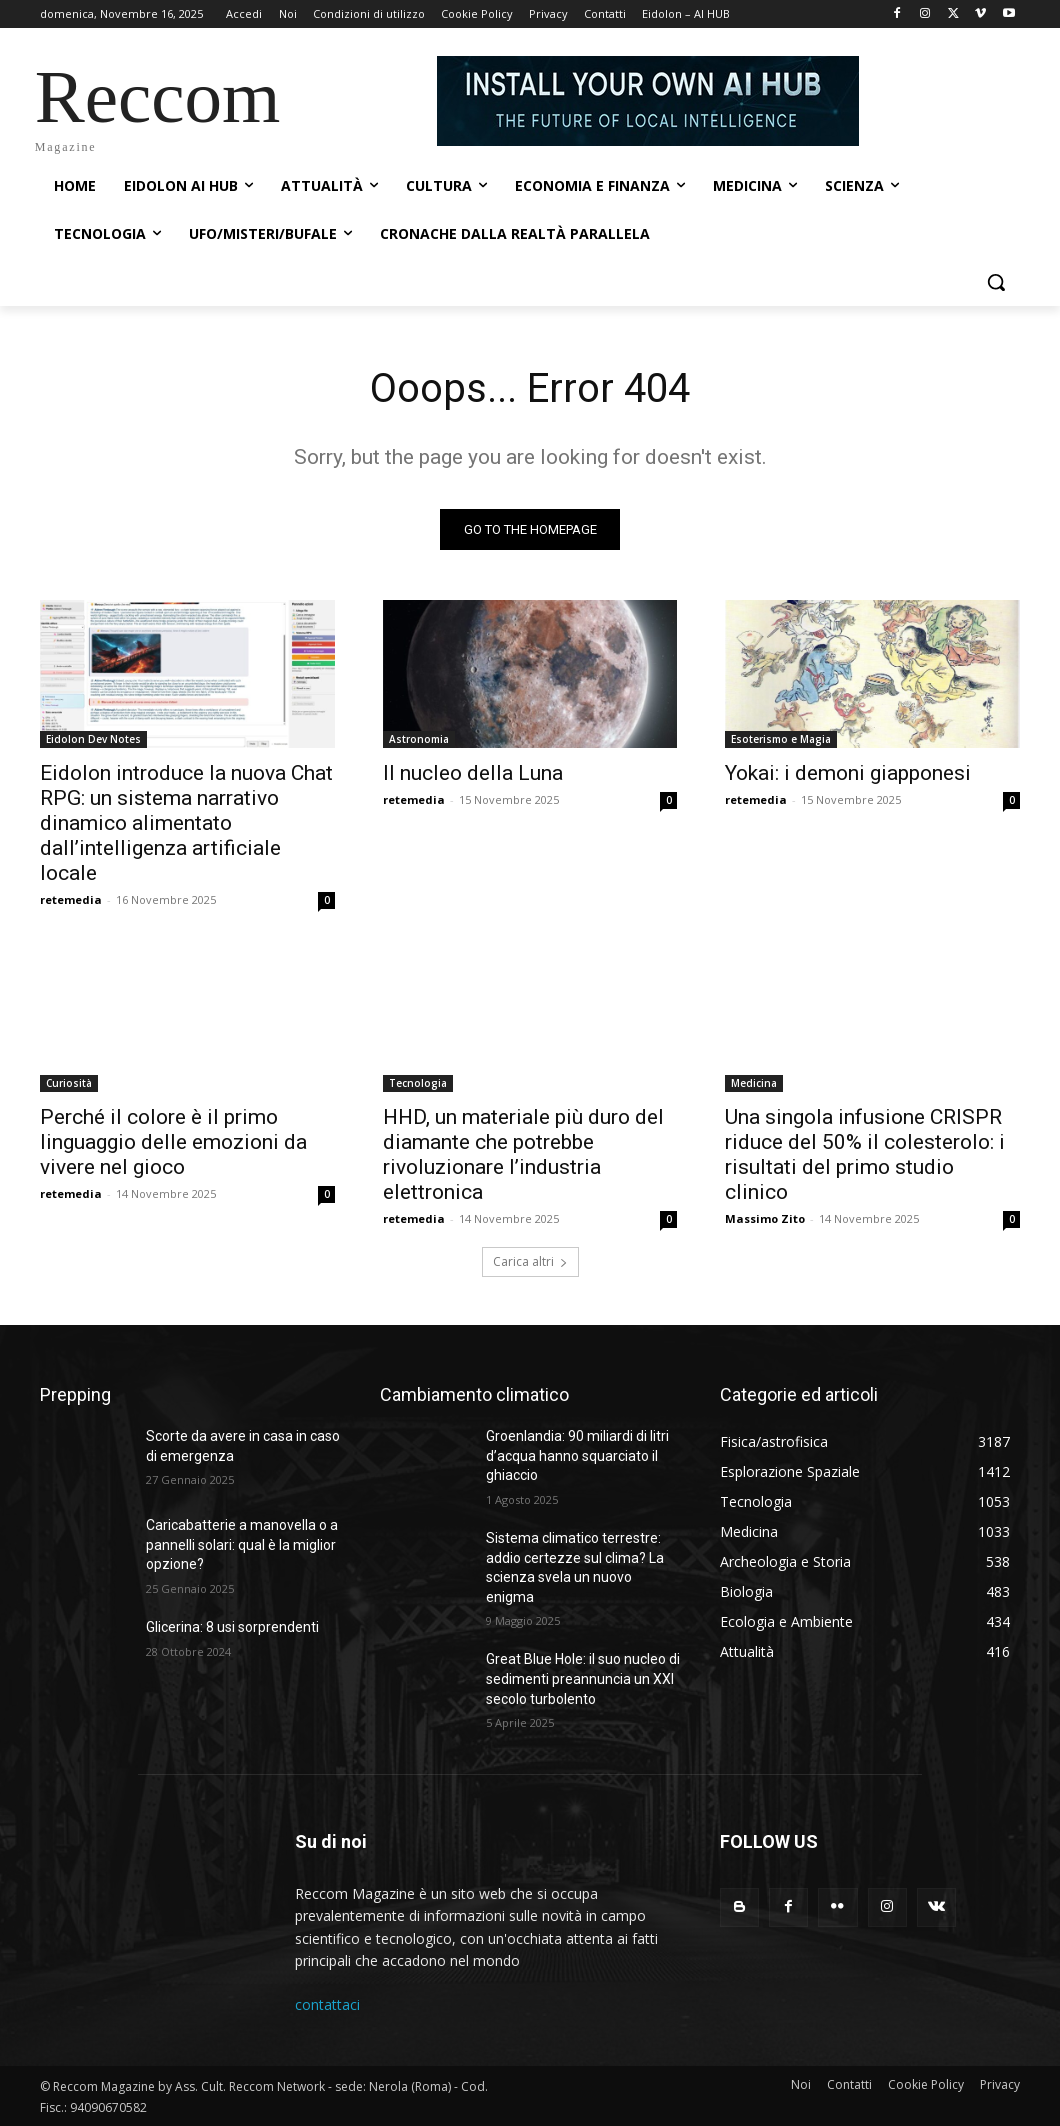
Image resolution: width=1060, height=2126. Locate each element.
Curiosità (69, 1082)
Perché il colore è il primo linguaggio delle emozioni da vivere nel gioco (173, 1141)
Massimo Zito (765, 1217)
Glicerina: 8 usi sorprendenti (232, 1627)
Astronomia (419, 738)
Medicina (754, 1082)
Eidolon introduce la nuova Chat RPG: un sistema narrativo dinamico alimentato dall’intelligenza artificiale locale (186, 822)
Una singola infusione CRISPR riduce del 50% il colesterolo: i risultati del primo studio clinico (865, 1153)
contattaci (327, 2004)
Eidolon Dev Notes (93, 738)
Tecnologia (418, 1082)
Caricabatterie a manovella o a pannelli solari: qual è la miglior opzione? (242, 1544)
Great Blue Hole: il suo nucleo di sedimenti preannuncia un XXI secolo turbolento (583, 1678)
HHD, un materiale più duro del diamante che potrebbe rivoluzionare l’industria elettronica (523, 1153)
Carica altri (530, 1261)
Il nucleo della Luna (473, 772)
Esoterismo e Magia (781, 738)
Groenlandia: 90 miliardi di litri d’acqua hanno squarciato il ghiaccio (577, 1455)
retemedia (71, 898)
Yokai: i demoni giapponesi (848, 772)
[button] (996, 282)
